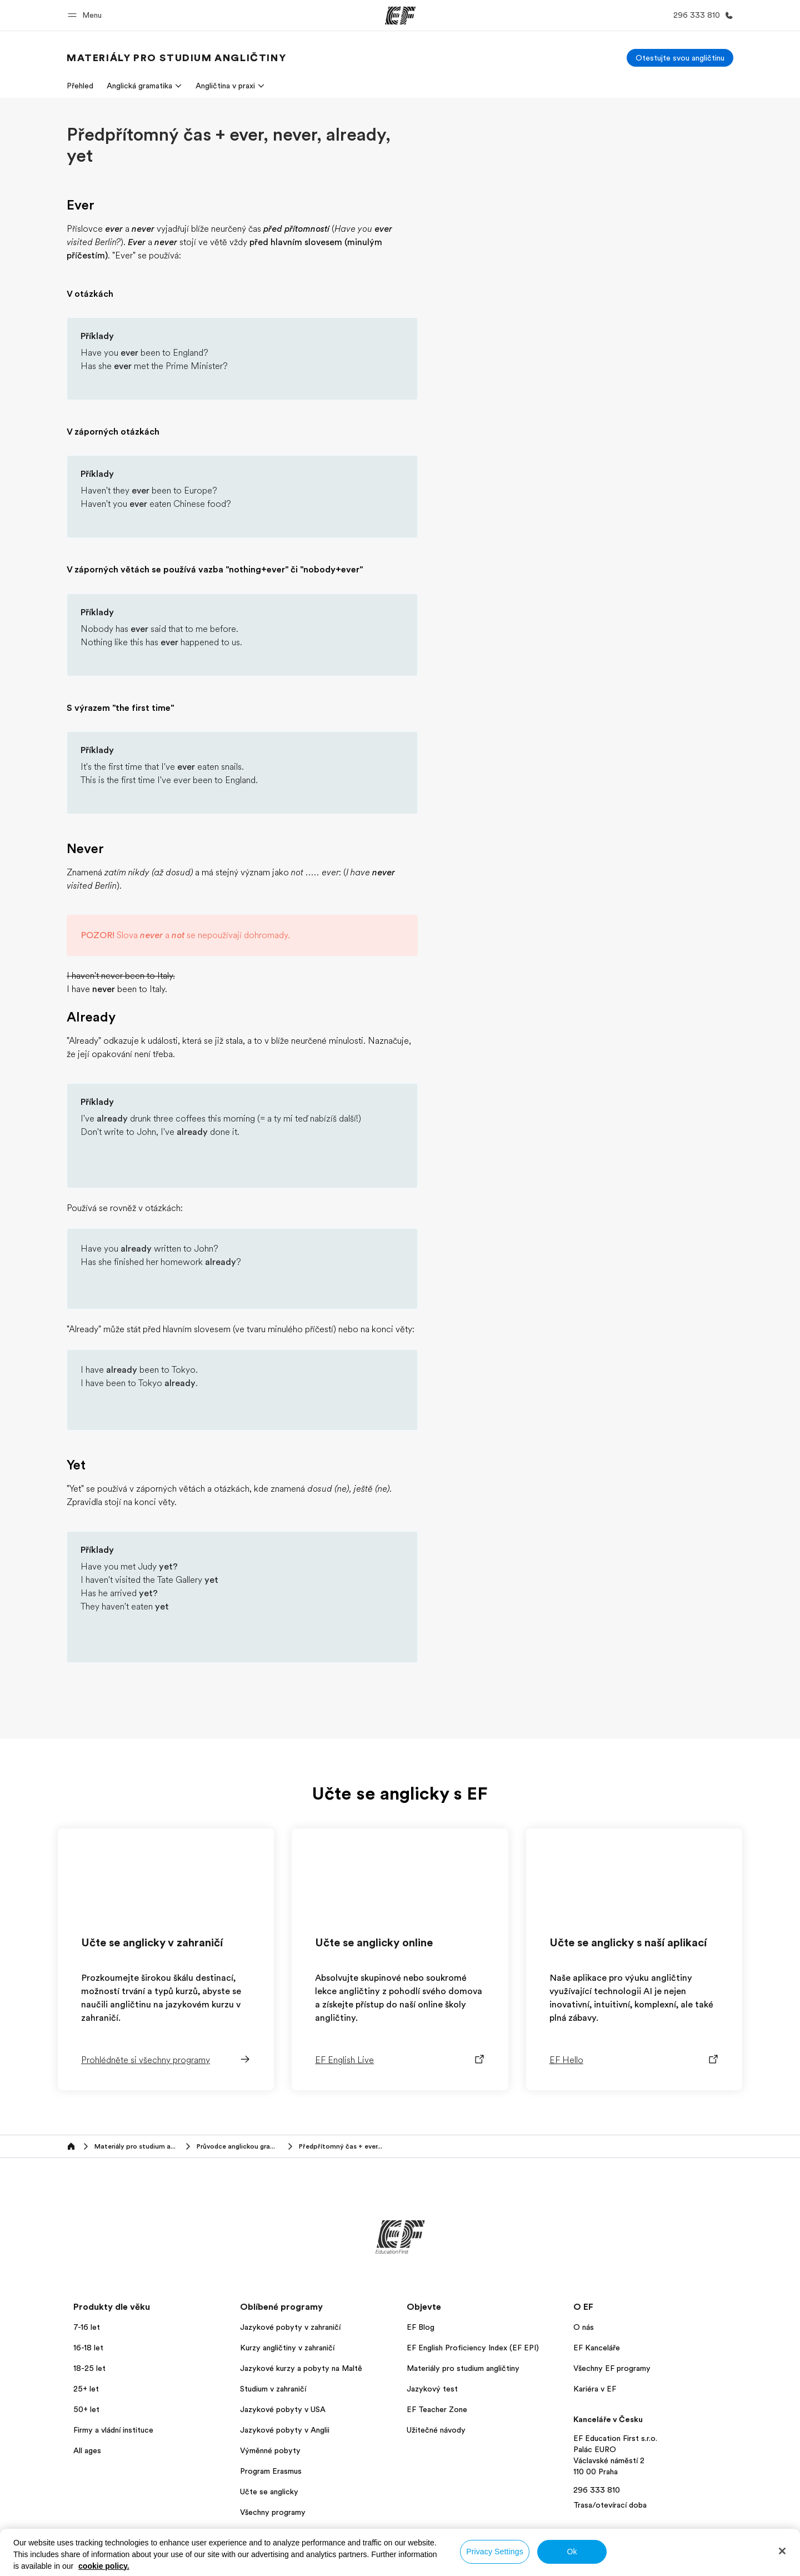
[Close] (782, 2551)
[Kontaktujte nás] (701, 15)
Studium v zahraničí (273, 2388)
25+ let (86, 2388)
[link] (176, 57)
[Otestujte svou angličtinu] (680, 58)
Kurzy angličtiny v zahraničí (287, 2347)
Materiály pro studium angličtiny (463, 2368)
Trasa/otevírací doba (610, 2504)
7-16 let (86, 2327)
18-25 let (89, 2368)
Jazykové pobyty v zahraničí (290, 2327)
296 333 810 (596, 2489)
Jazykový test (432, 2388)
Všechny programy (273, 2512)
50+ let (86, 2409)
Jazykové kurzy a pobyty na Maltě (301, 2368)
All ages (87, 2450)
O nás (583, 2327)
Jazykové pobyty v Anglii (284, 2429)
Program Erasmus (271, 2471)
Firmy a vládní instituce (113, 2429)
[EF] (400, 15)
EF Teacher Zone (437, 2409)
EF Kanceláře (596, 2347)
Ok (572, 2551)
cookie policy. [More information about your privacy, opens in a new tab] (103, 2566)
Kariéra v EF (594, 2388)
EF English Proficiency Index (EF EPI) (473, 2347)
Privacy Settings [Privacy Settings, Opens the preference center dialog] (494, 2551)
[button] (86, 15)
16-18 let (88, 2347)
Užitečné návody (436, 2429)
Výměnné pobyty (270, 2450)
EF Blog (420, 2327)
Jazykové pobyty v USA (283, 2409)
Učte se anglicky (269, 2491)
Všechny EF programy (612, 2368)
